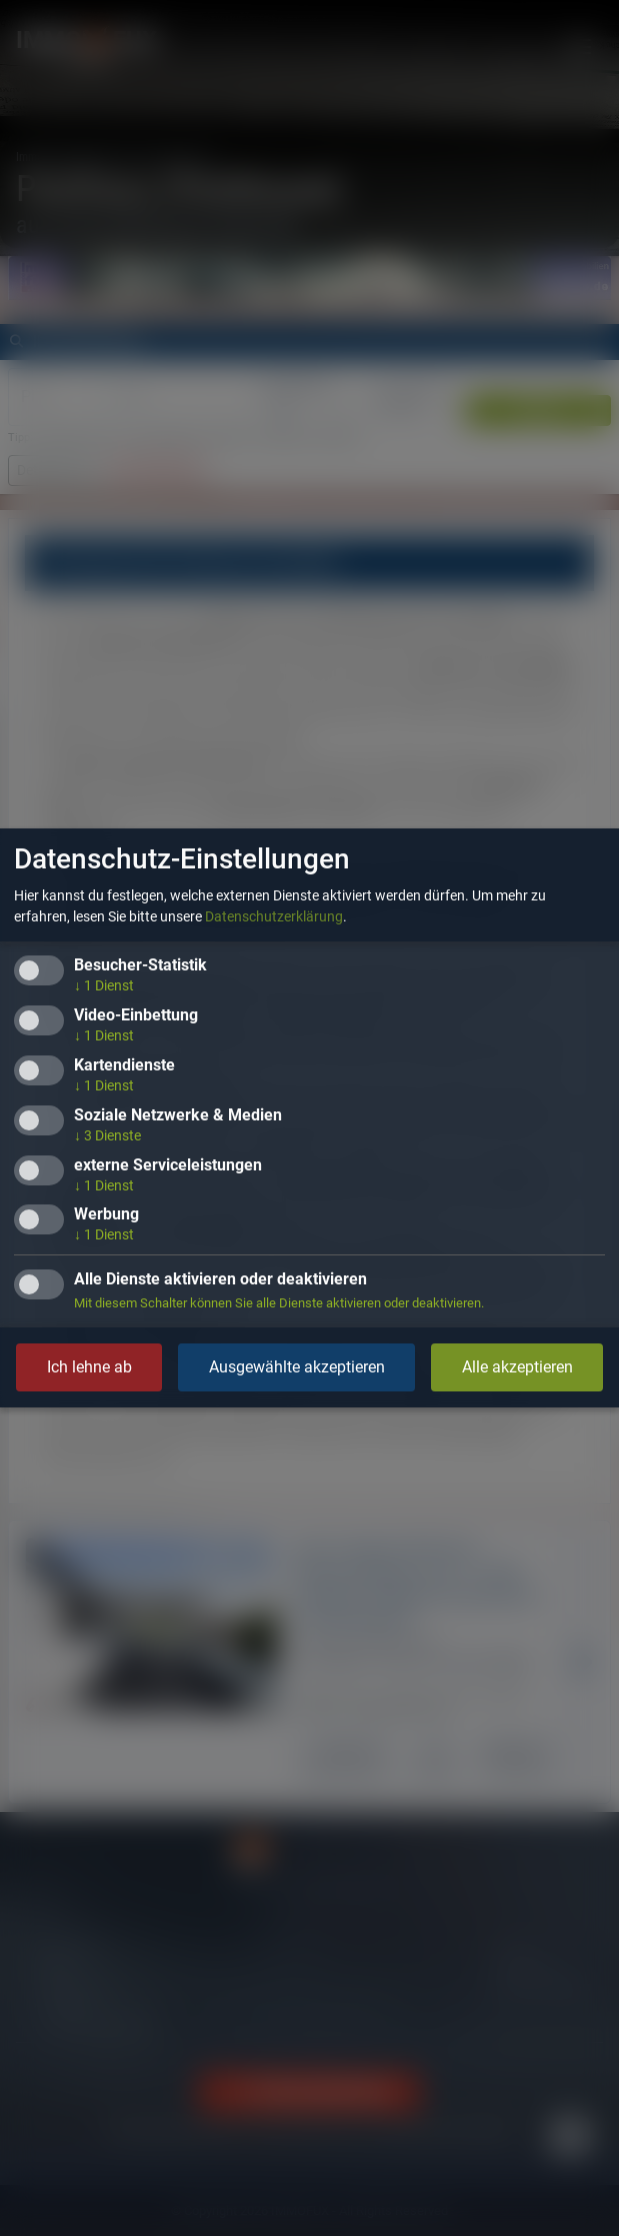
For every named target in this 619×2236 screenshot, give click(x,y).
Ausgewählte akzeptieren (297, 1367)
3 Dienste (107, 1135)
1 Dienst (104, 986)
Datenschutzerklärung (274, 917)
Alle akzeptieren (517, 1367)
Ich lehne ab (89, 1367)
